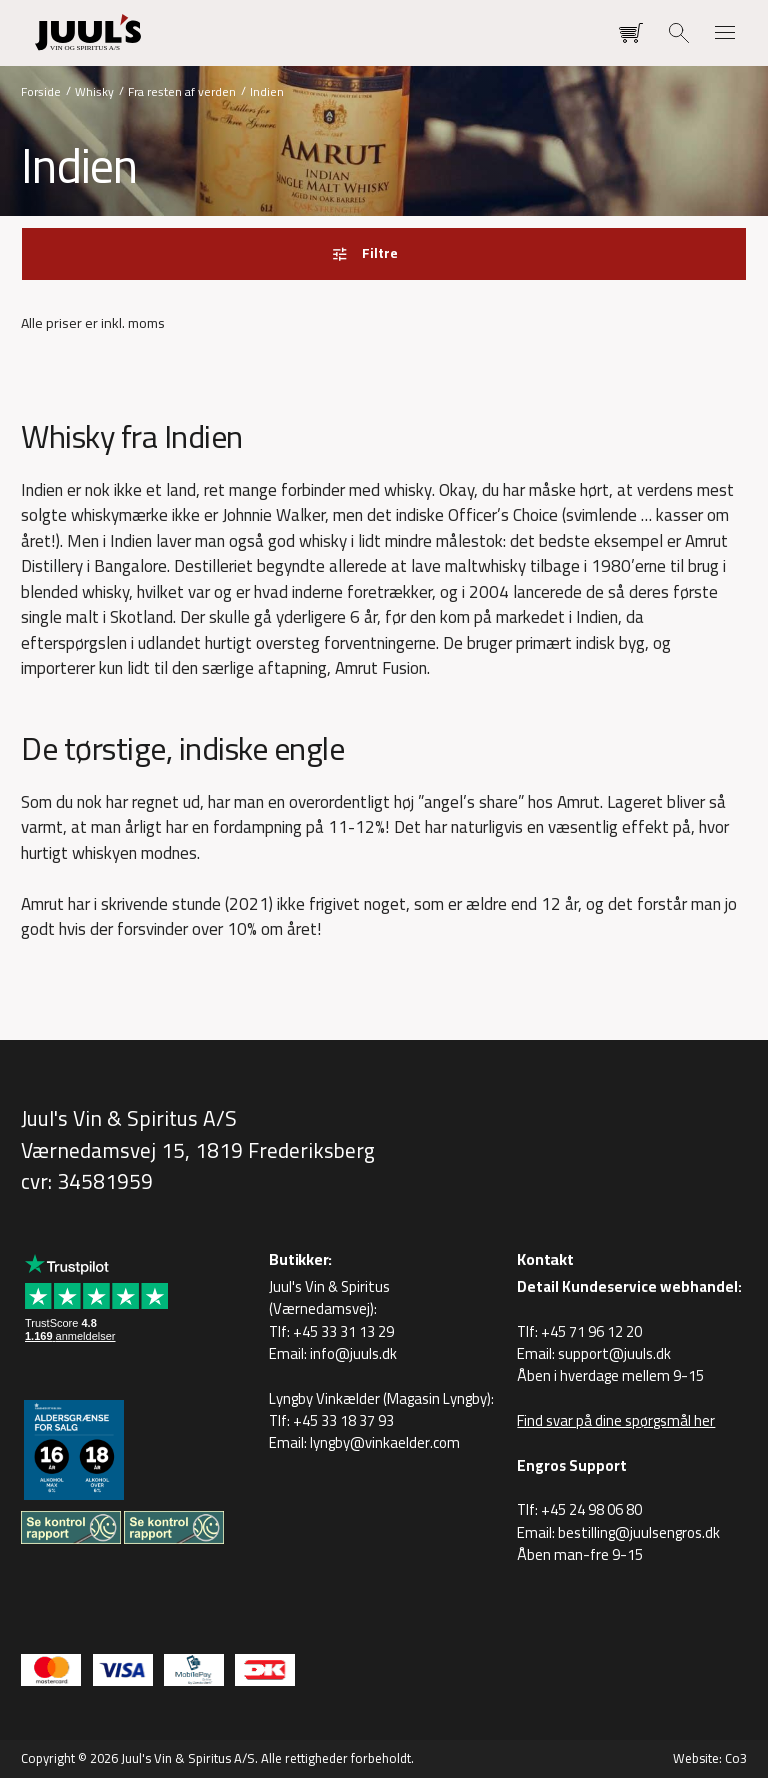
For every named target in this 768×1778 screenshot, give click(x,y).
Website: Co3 (710, 1758)
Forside (41, 90)
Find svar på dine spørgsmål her (616, 1420)
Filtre (379, 253)
